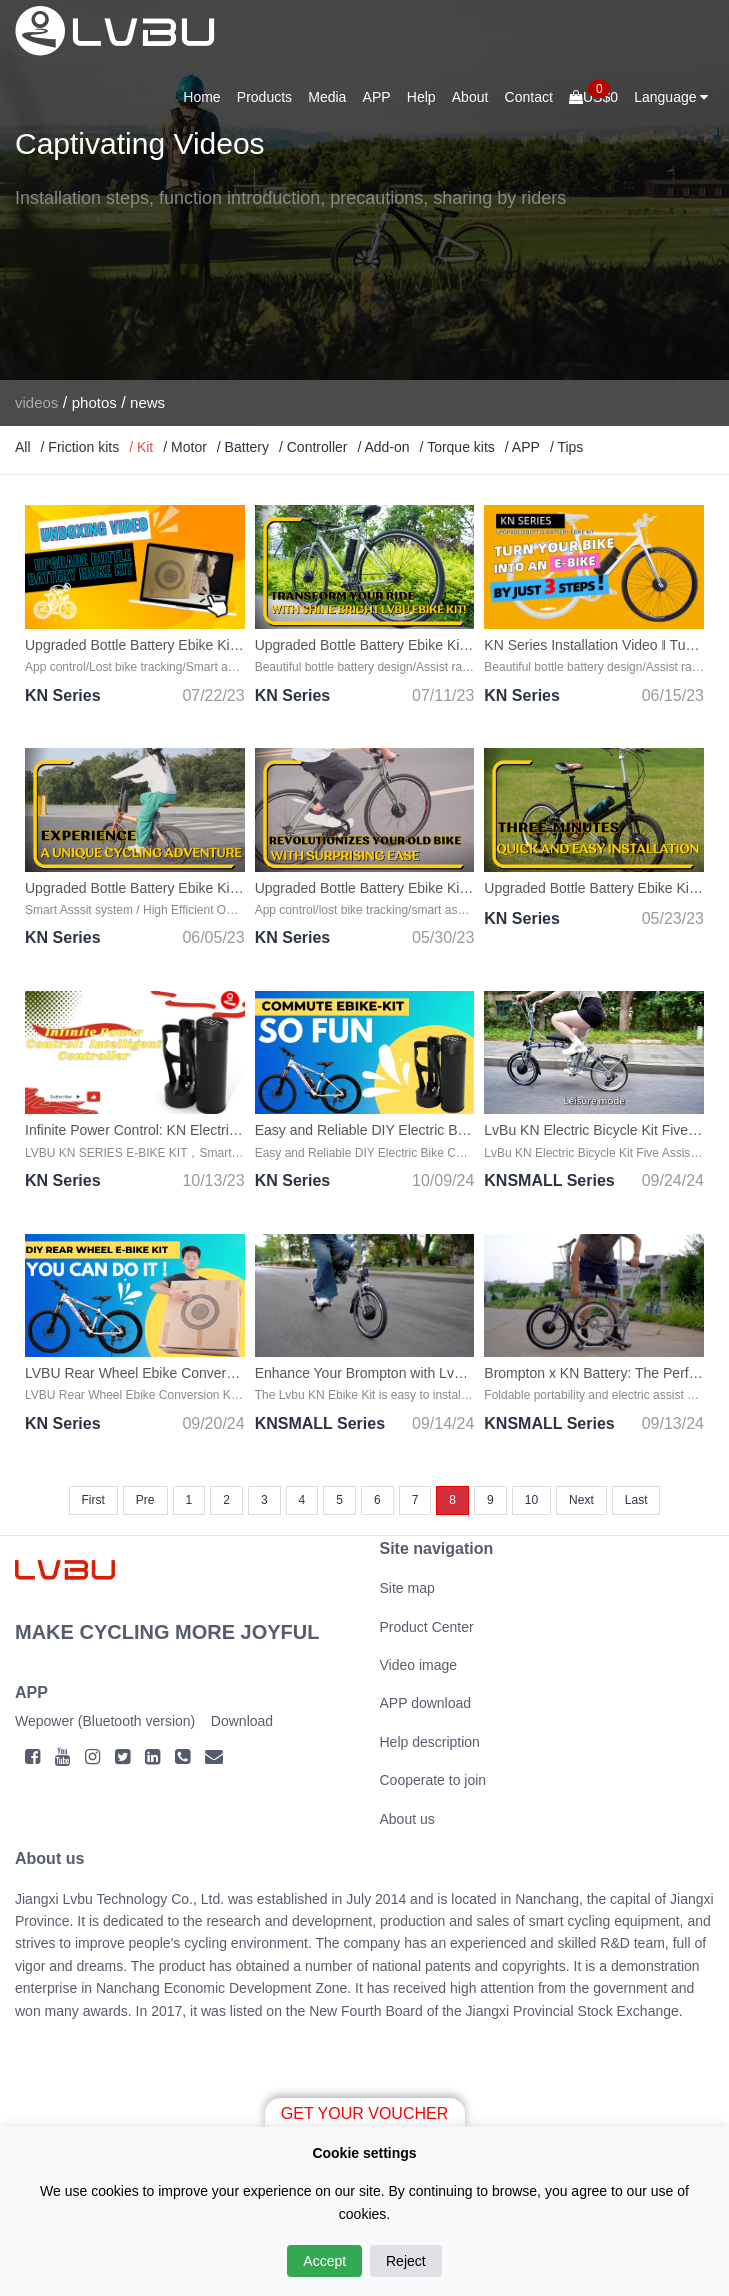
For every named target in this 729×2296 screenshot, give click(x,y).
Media (327, 97)
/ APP (522, 447)
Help (421, 97)
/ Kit (141, 447)
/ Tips (566, 447)
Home (201, 97)
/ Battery (243, 447)
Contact (529, 97)
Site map (407, 1588)
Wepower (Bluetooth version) (105, 1721)
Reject (406, 2261)
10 (531, 1500)
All (23, 447)
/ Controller (313, 447)
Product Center (427, 1627)
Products (264, 97)
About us (407, 1819)
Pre (145, 1500)
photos (94, 402)
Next (581, 1500)
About (470, 97)
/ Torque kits (457, 447)
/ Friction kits (80, 447)
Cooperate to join (433, 1780)
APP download (426, 1703)
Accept (324, 2261)
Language (671, 97)
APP (377, 97)
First (93, 1500)
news (147, 402)
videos (36, 402)
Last (636, 1500)
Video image (419, 1665)
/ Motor (185, 447)
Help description (430, 1742)
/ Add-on (383, 447)
